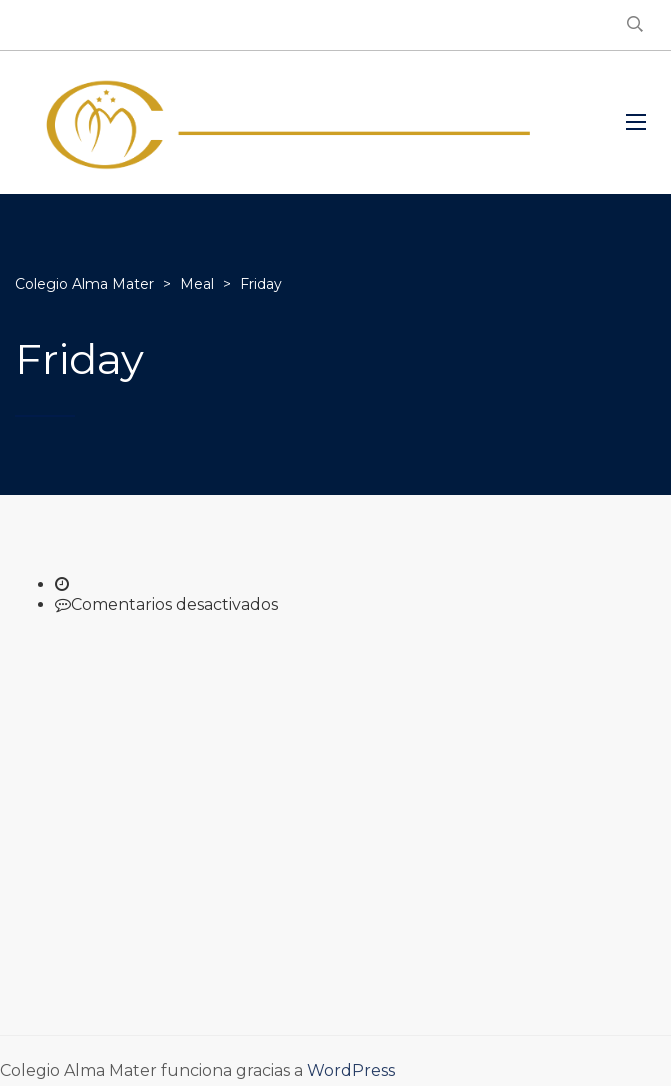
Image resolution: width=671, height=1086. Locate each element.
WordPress (351, 1070)
